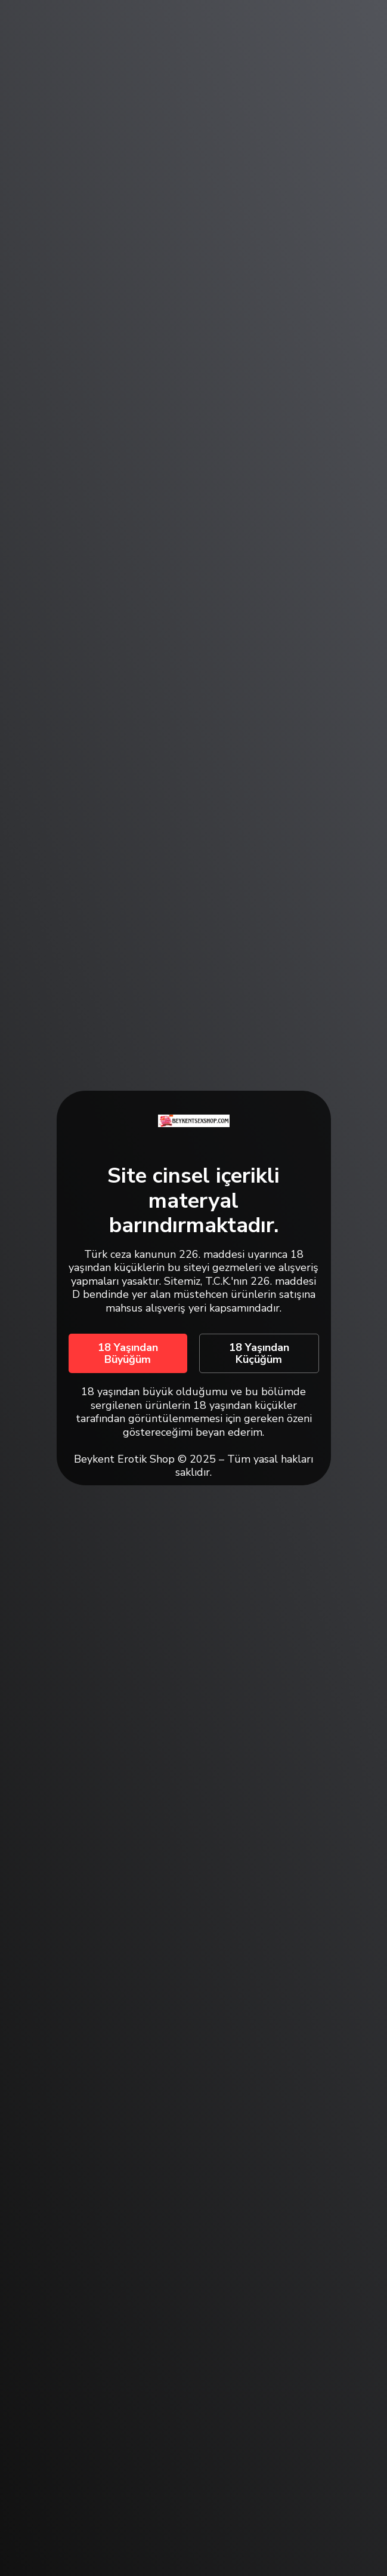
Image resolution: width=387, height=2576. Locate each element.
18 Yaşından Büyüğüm (128, 1353)
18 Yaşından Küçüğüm (259, 1353)
